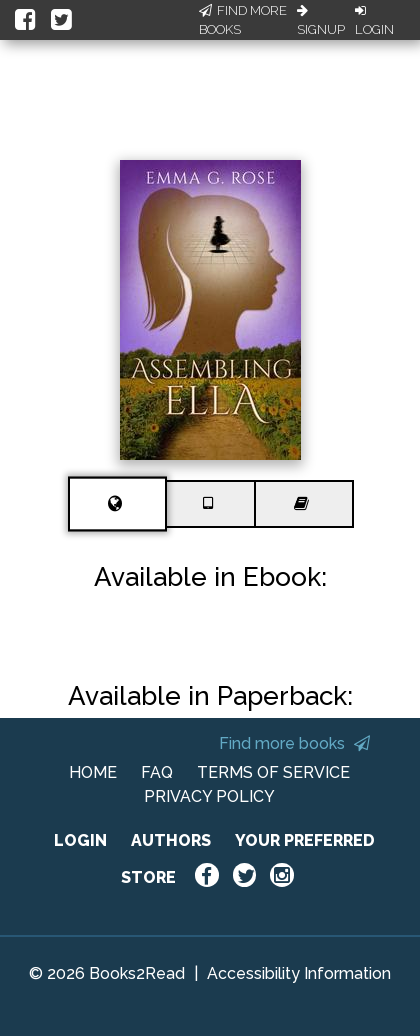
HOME (93, 772)
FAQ (157, 772)
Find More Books (243, 20)
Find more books (294, 743)
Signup (321, 21)
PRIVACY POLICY (209, 796)
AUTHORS (171, 840)
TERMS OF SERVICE (273, 772)
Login (374, 21)
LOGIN (80, 840)
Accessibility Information (299, 973)
